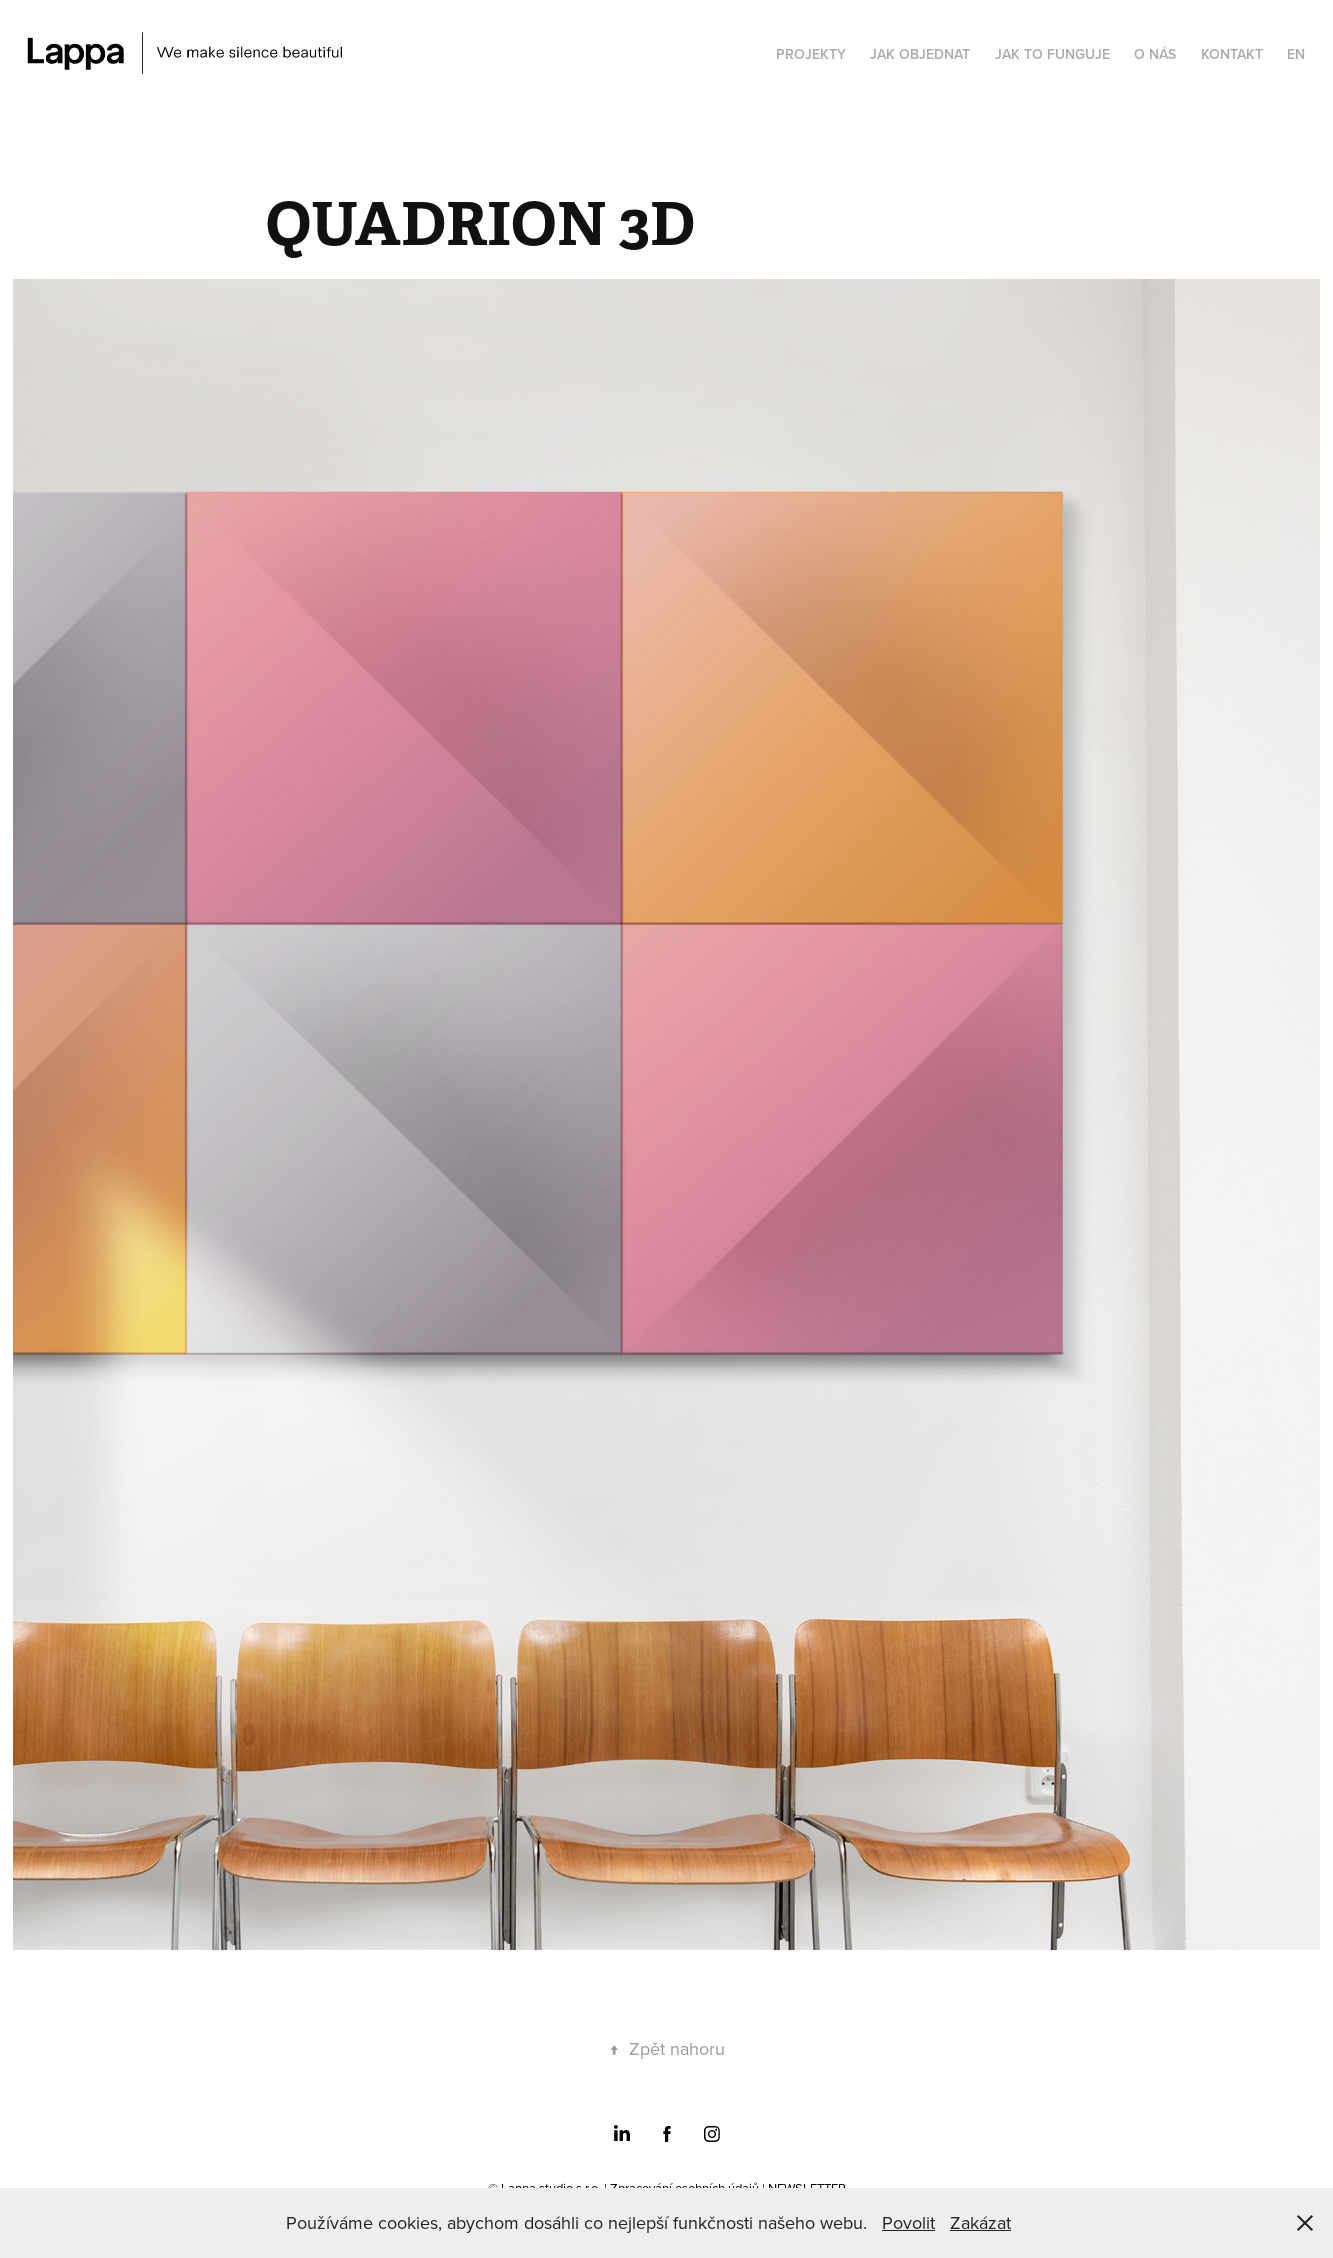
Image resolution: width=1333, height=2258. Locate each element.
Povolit (908, 2222)
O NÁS (1155, 54)
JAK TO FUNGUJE (1052, 54)
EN (1296, 54)
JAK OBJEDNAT (920, 54)
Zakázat (980, 2222)
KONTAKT (1232, 54)
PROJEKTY (811, 54)
